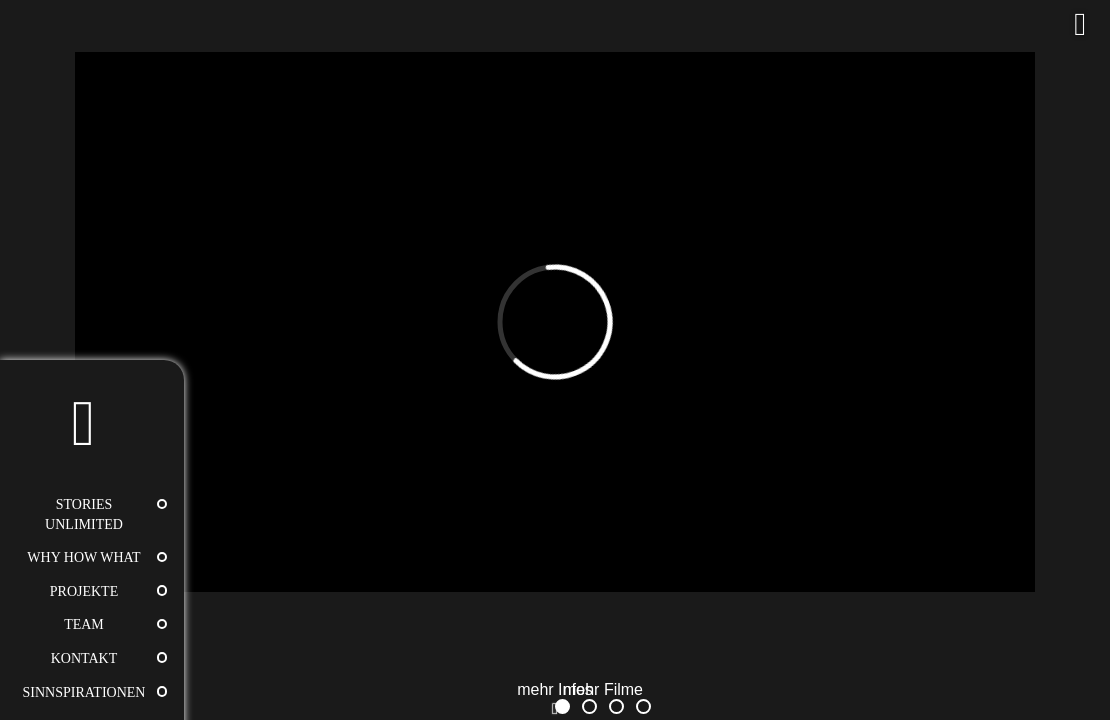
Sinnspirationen (84, 692)
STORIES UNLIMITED (84, 514)
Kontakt (84, 658)
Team (84, 624)
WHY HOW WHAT (83, 557)
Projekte (84, 591)
